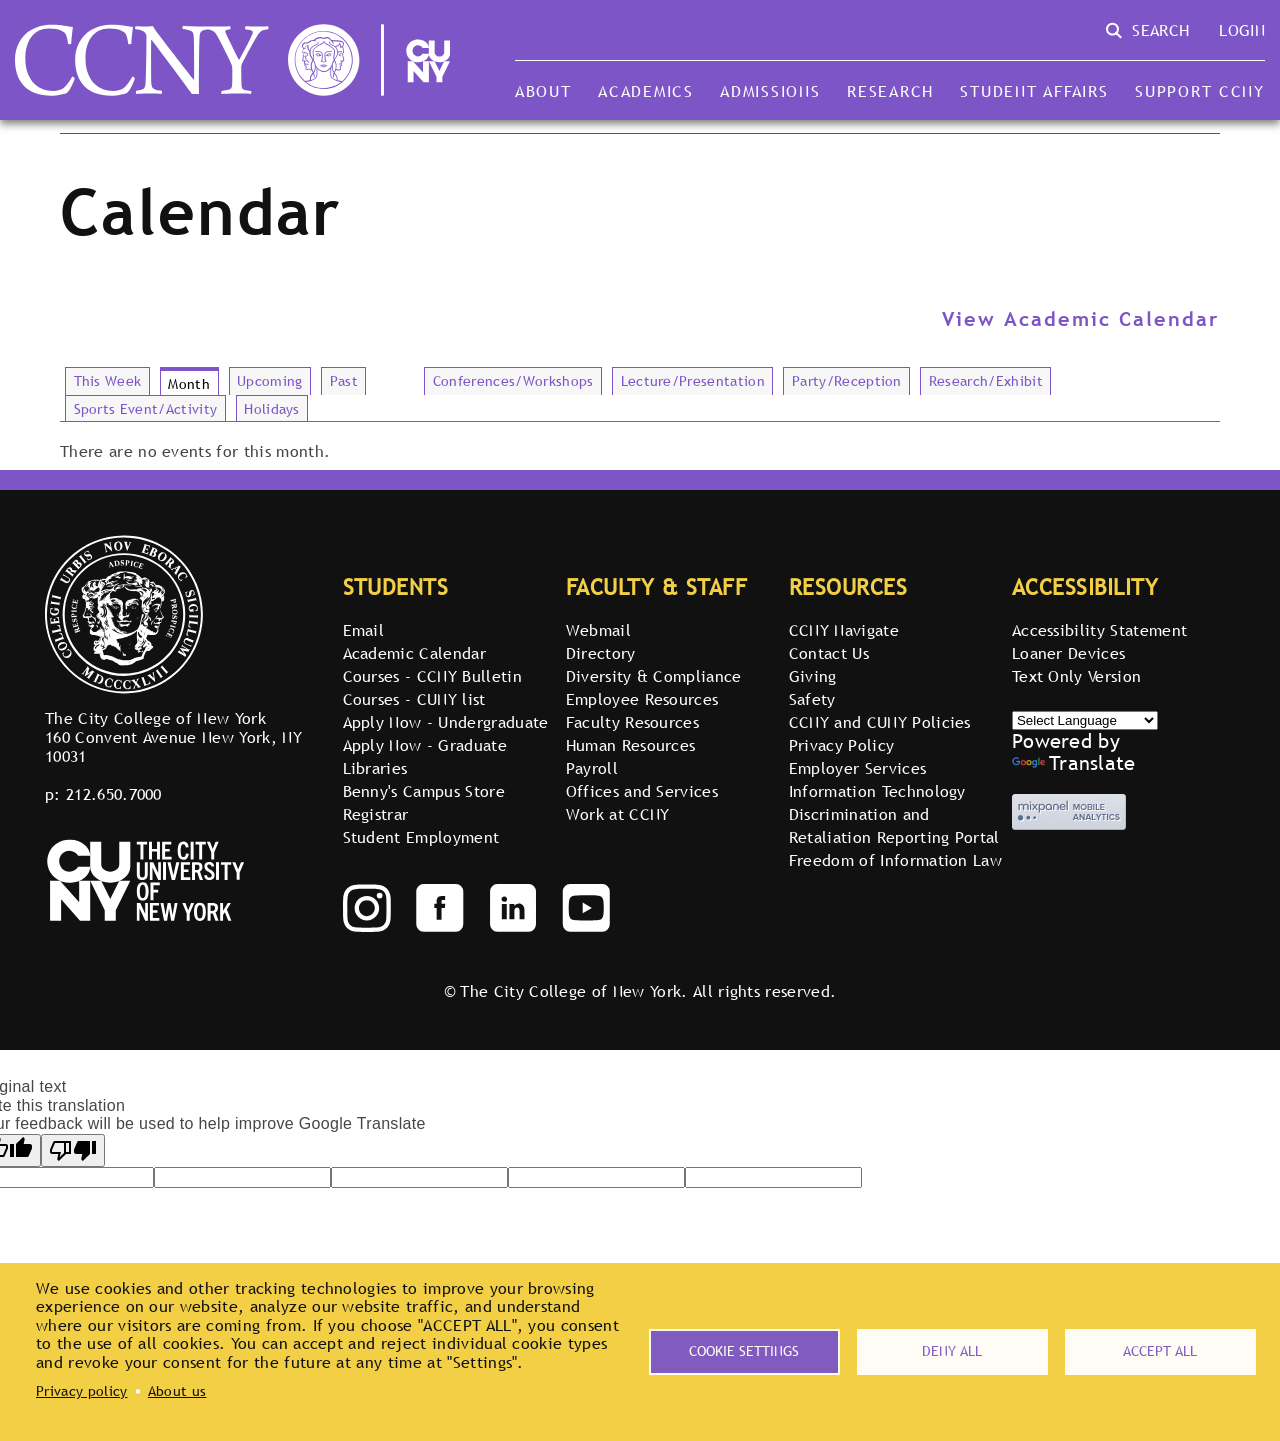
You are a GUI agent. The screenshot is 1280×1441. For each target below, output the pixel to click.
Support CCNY (1200, 91)
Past (344, 381)
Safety (812, 699)
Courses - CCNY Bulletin (432, 676)
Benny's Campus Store (424, 791)
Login (1242, 30)
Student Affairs (1034, 91)
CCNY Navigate (844, 630)
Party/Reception (847, 381)
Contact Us (829, 653)
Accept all (1160, 1351)
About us (177, 1391)
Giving (813, 676)
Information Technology (877, 791)
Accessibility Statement (1099, 630)
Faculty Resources (632, 722)
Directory (601, 653)
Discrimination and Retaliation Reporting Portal (894, 825)
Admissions (770, 91)
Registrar (376, 814)
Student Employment (421, 837)
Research (890, 91)
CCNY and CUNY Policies (880, 722)
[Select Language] (1085, 720)
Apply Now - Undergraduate (446, 722)
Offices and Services (642, 791)
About (543, 91)
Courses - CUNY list (414, 699)
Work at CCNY (618, 814)
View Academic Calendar (1081, 319)
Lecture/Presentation (693, 381)
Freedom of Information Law (895, 860)
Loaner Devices (1068, 653)
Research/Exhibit (986, 381)
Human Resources (631, 745)
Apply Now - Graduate (425, 745)
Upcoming (270, 381)
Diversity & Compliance (654, 676)
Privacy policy (81, 1391)
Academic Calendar (414, 653)
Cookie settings (744, 1351)
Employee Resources (642, 699)
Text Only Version (1076, 676)
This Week (108, 381)
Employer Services (857, 768)
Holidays (272, 409)
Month (189, 384)
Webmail (598, 630)
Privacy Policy (841, 745)
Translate (1074, 763)
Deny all (952, 1351)
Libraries (375, 768)
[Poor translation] (73, 1150)
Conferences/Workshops (513, 381)
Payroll (592, 768)
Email (364, 630)
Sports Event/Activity (146, 409)
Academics (646, 91)
